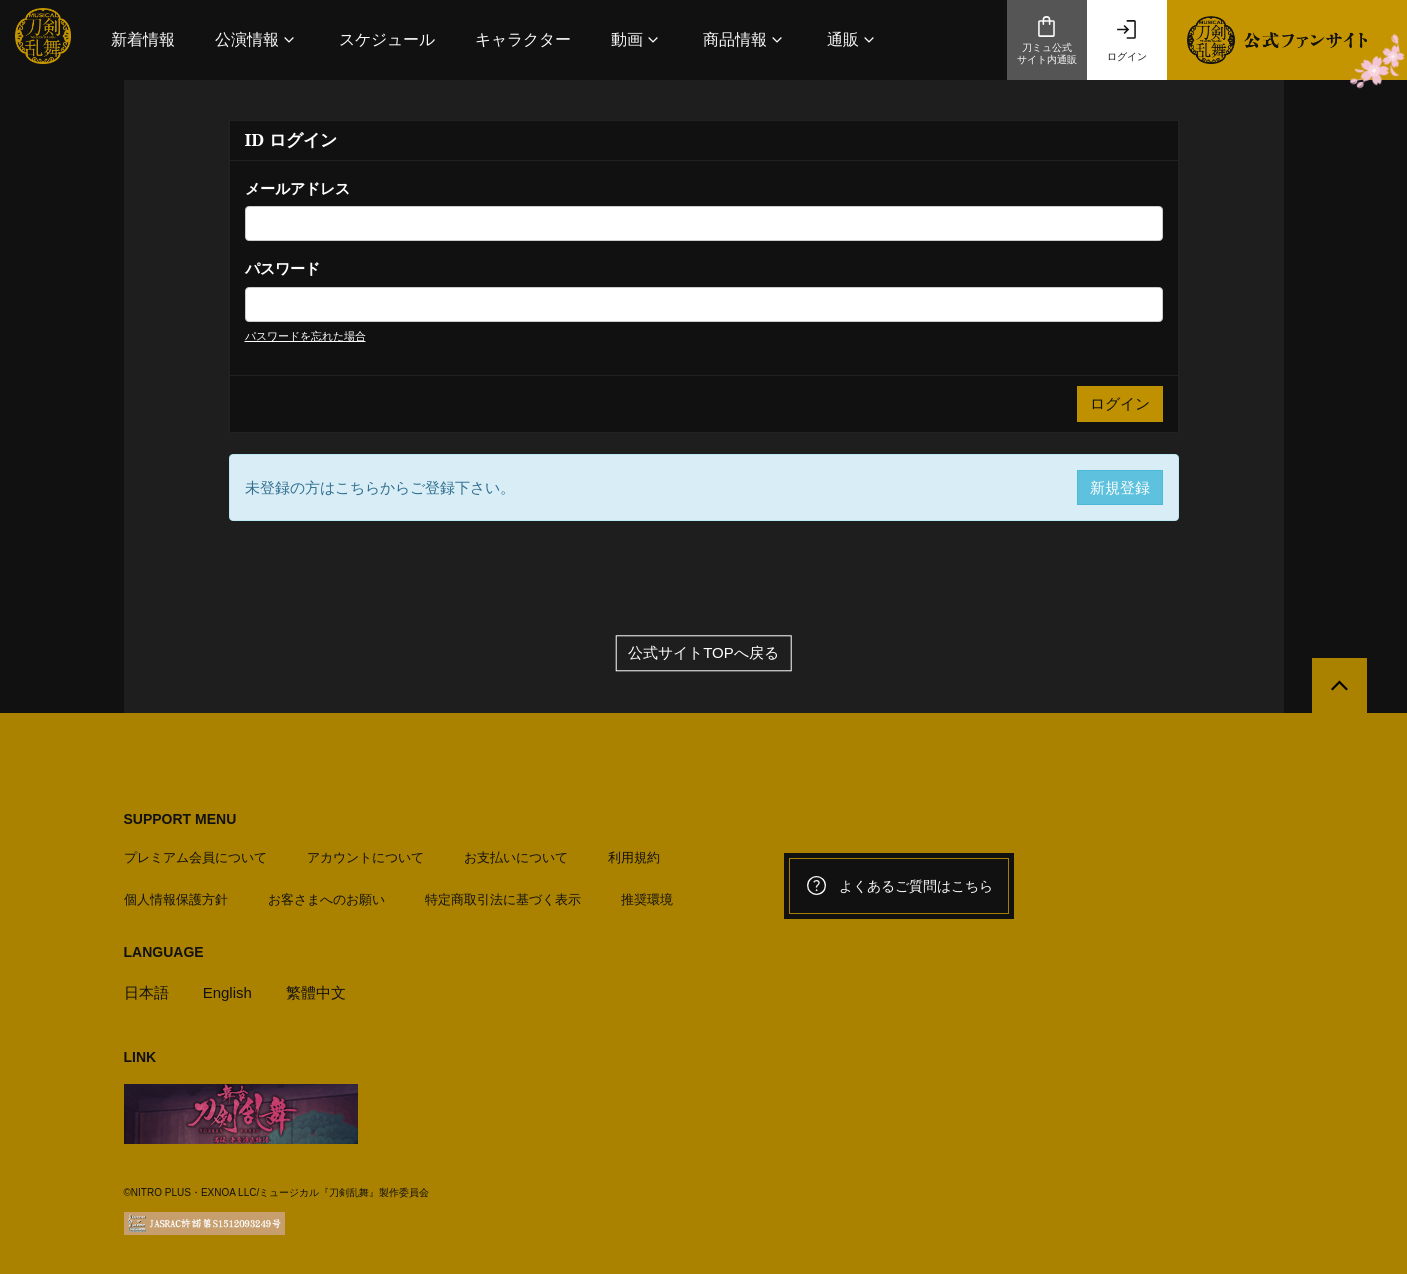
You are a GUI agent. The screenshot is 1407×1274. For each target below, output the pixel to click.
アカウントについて (365, 857)
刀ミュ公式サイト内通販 (1047, 40)
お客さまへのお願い (326, 899)
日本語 (146, 992)
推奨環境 (647, 899)
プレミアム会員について (195, 857)
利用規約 (634, 857)
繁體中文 (316, 992)
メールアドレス (297, 188)
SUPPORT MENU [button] (180, 819)
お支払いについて (516, 857)
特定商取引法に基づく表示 (503, 899)
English (227, 992)
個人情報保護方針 (176, 899)
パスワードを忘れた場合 (305, 336)
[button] (257, 39)
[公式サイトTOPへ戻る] (1339, 685)
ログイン (1127, 40)
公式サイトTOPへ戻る (703, 653)
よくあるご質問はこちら (899, 886)
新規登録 (1120, 487)
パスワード (282, 268)
